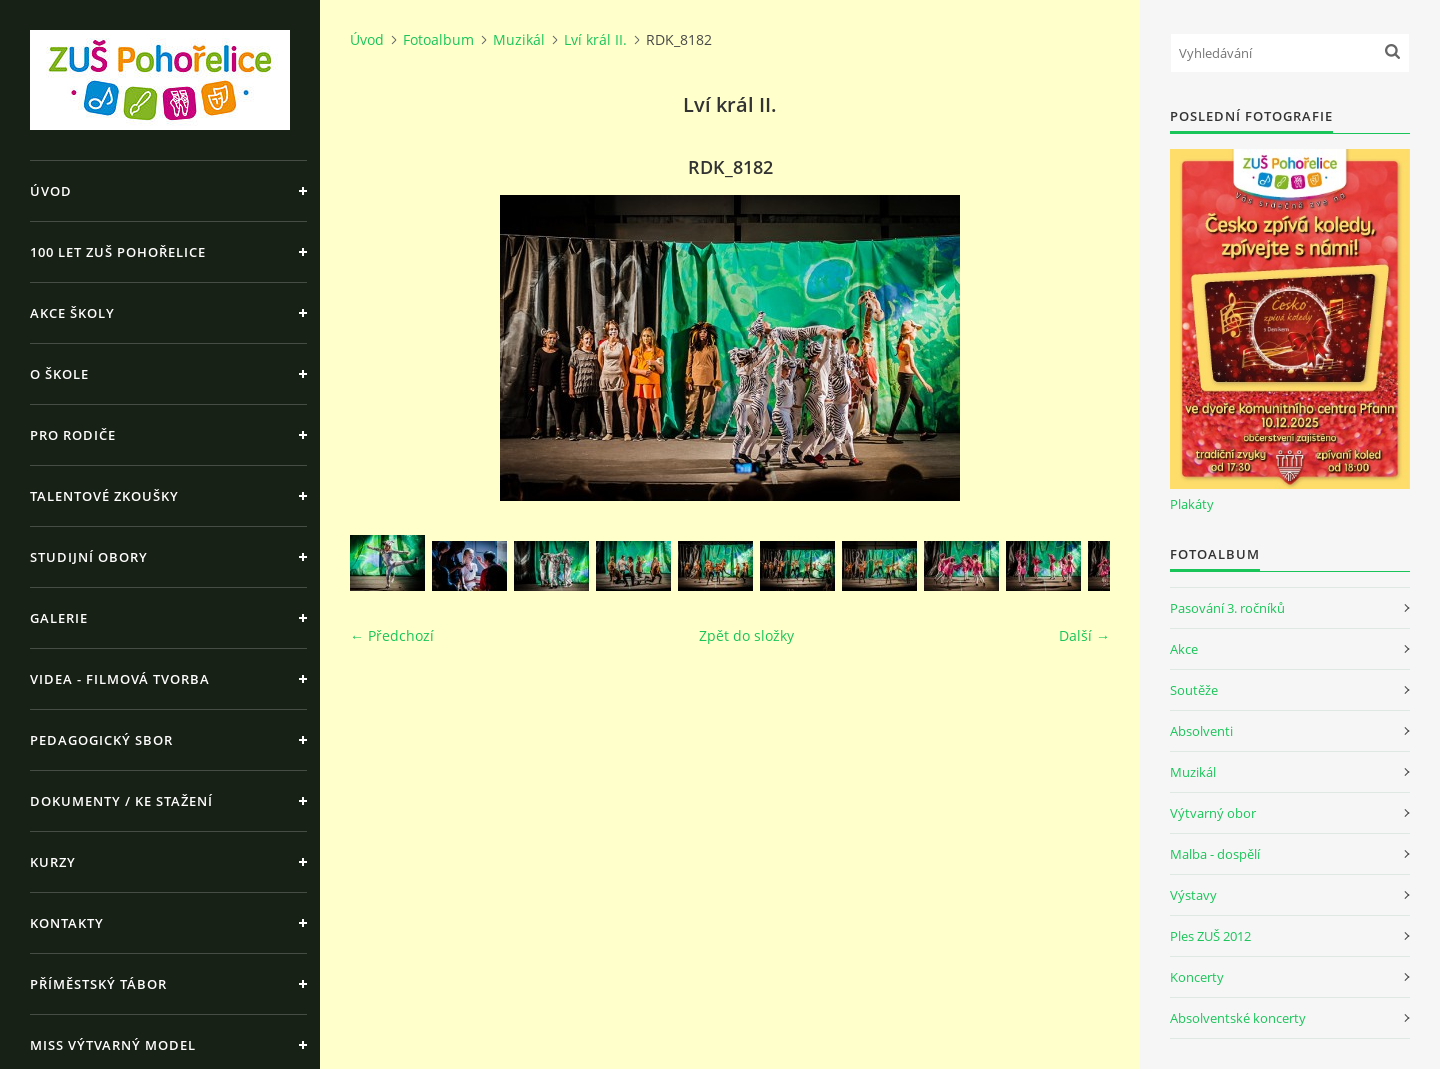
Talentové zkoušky (104, 496)
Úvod (51, 191)
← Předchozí (392, 635)
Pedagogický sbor (101, 740)
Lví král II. (595, 39)
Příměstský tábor (98, 984)
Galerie (59, 618)
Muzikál (519, 39)
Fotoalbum (438, 39)
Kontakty (67, 923)
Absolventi (1201, 731)
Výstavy (1193, 895)
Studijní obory (89, 557)
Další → (1084, 635)
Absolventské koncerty (1238, 1018)
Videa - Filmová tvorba (120, 679)
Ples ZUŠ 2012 (1210, 936)
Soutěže (1194, 690)
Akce (1184, 649)
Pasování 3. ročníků (1227, 608)
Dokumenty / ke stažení (121, 801)
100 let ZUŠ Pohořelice (118, 252)
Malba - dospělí (1215, 854)
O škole (59, 374)
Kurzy (53, 862)
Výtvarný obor (1213, 813)
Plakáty (1192, 504)
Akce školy (72, 313)
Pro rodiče (73, 435)
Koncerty (1197, 977)
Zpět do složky (746, 635)
